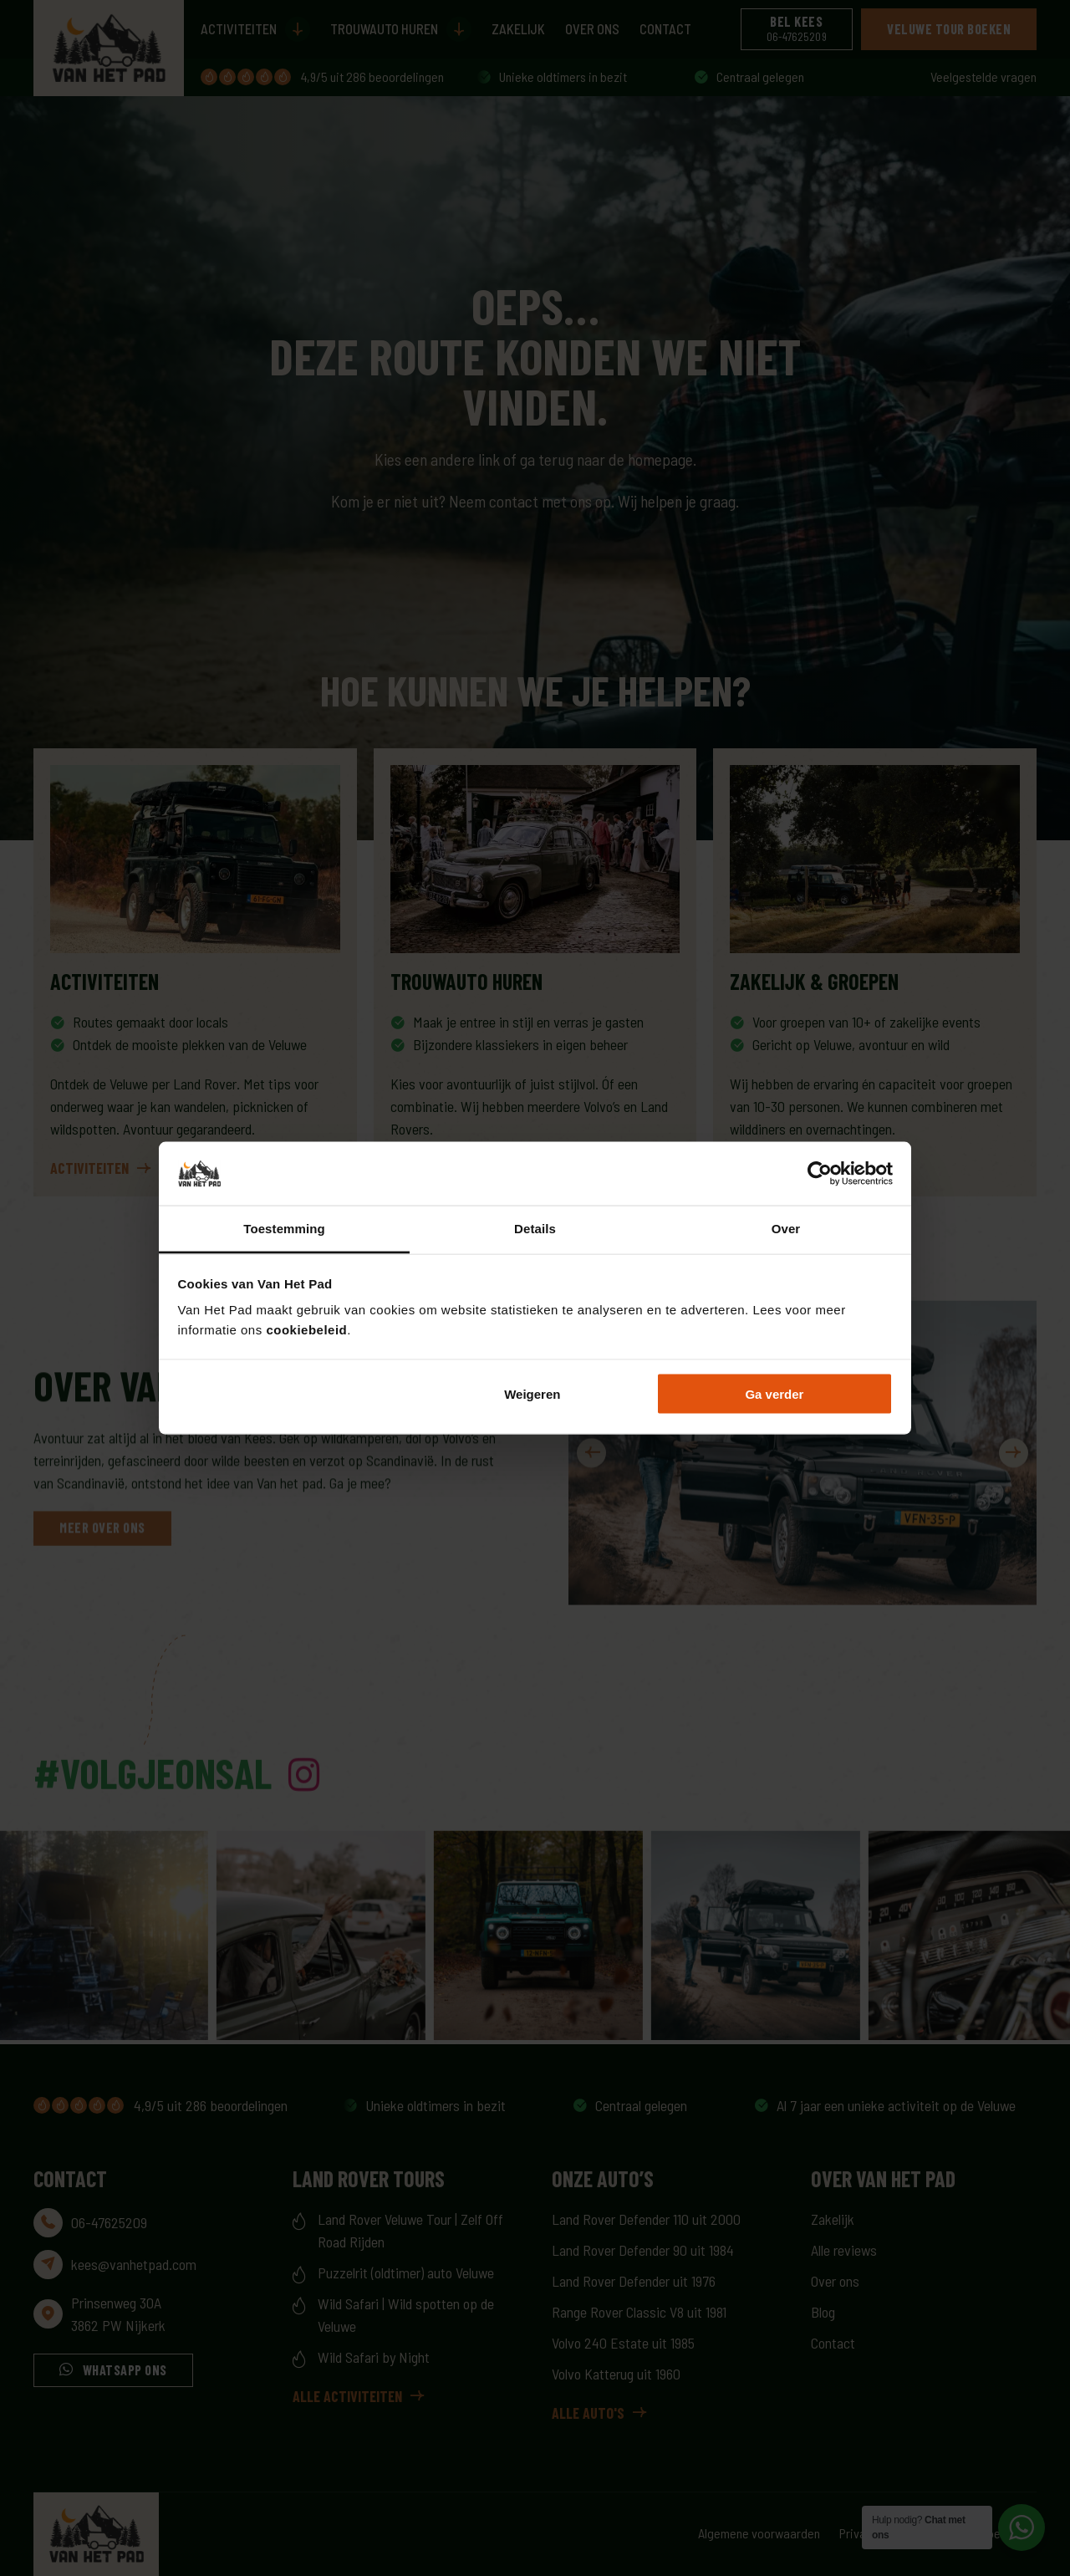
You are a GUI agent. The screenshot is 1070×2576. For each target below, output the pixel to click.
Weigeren (532, 1393)
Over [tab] (786, 1229)
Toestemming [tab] (284, 1229)
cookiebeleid (306, 1330)
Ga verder (774, 1393)
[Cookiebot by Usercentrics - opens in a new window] (819, 1173)
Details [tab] (535, 1229)
